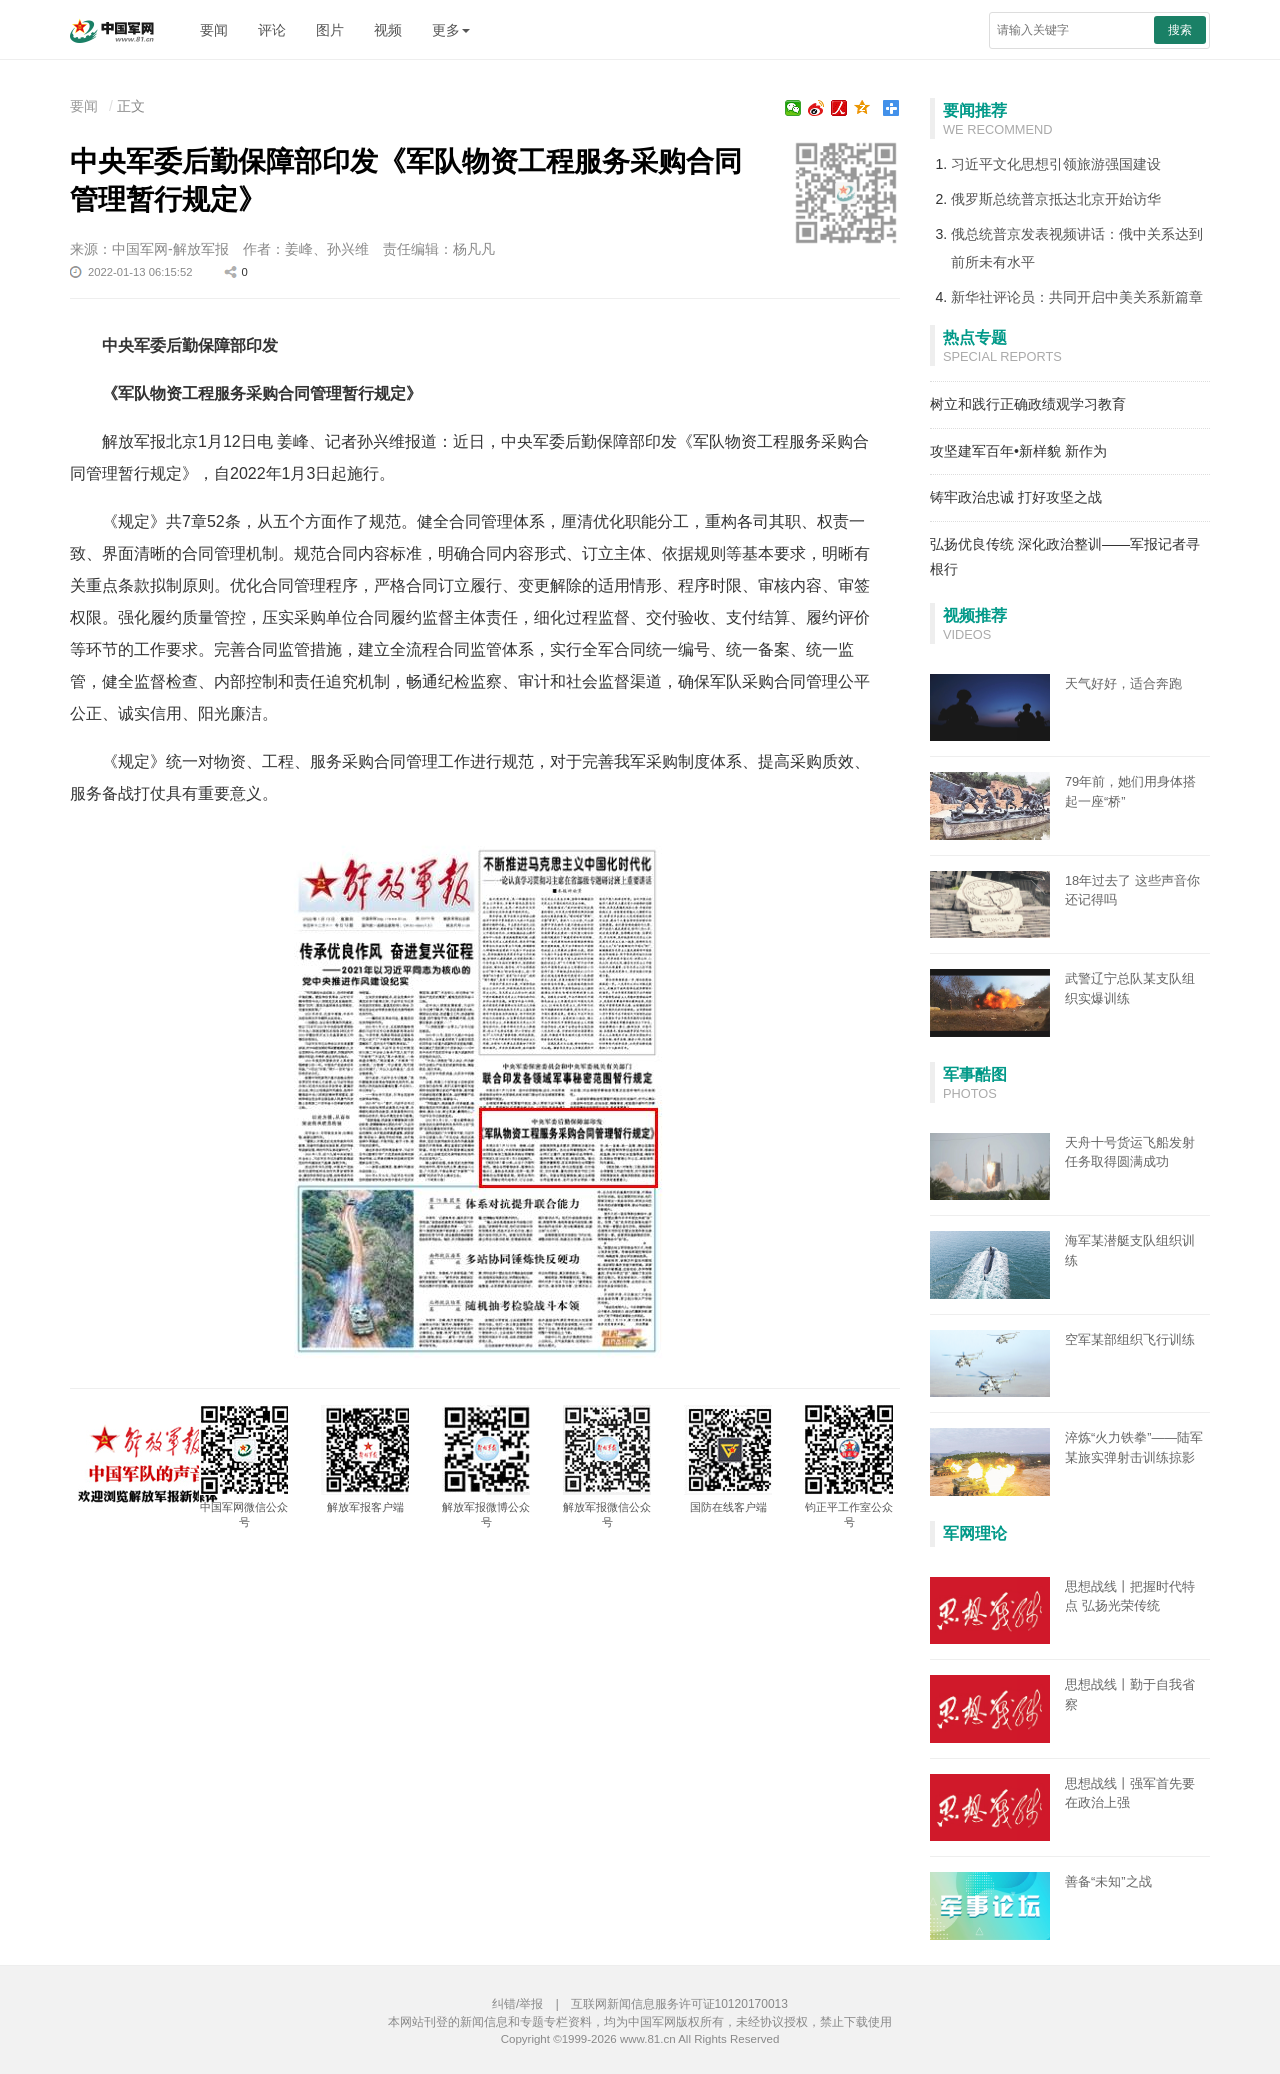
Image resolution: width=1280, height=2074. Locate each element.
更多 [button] (451, 30)
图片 (330, 30)
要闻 (214, 30)
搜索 (1180, 30)
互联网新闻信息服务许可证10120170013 (679, 2004)
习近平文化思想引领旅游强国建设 (1056, 164)
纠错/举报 (517, 2004)
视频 (388, 30)
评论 (272, 30)
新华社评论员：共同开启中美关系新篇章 (1077, 297)
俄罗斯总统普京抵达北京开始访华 (1056, 199)
